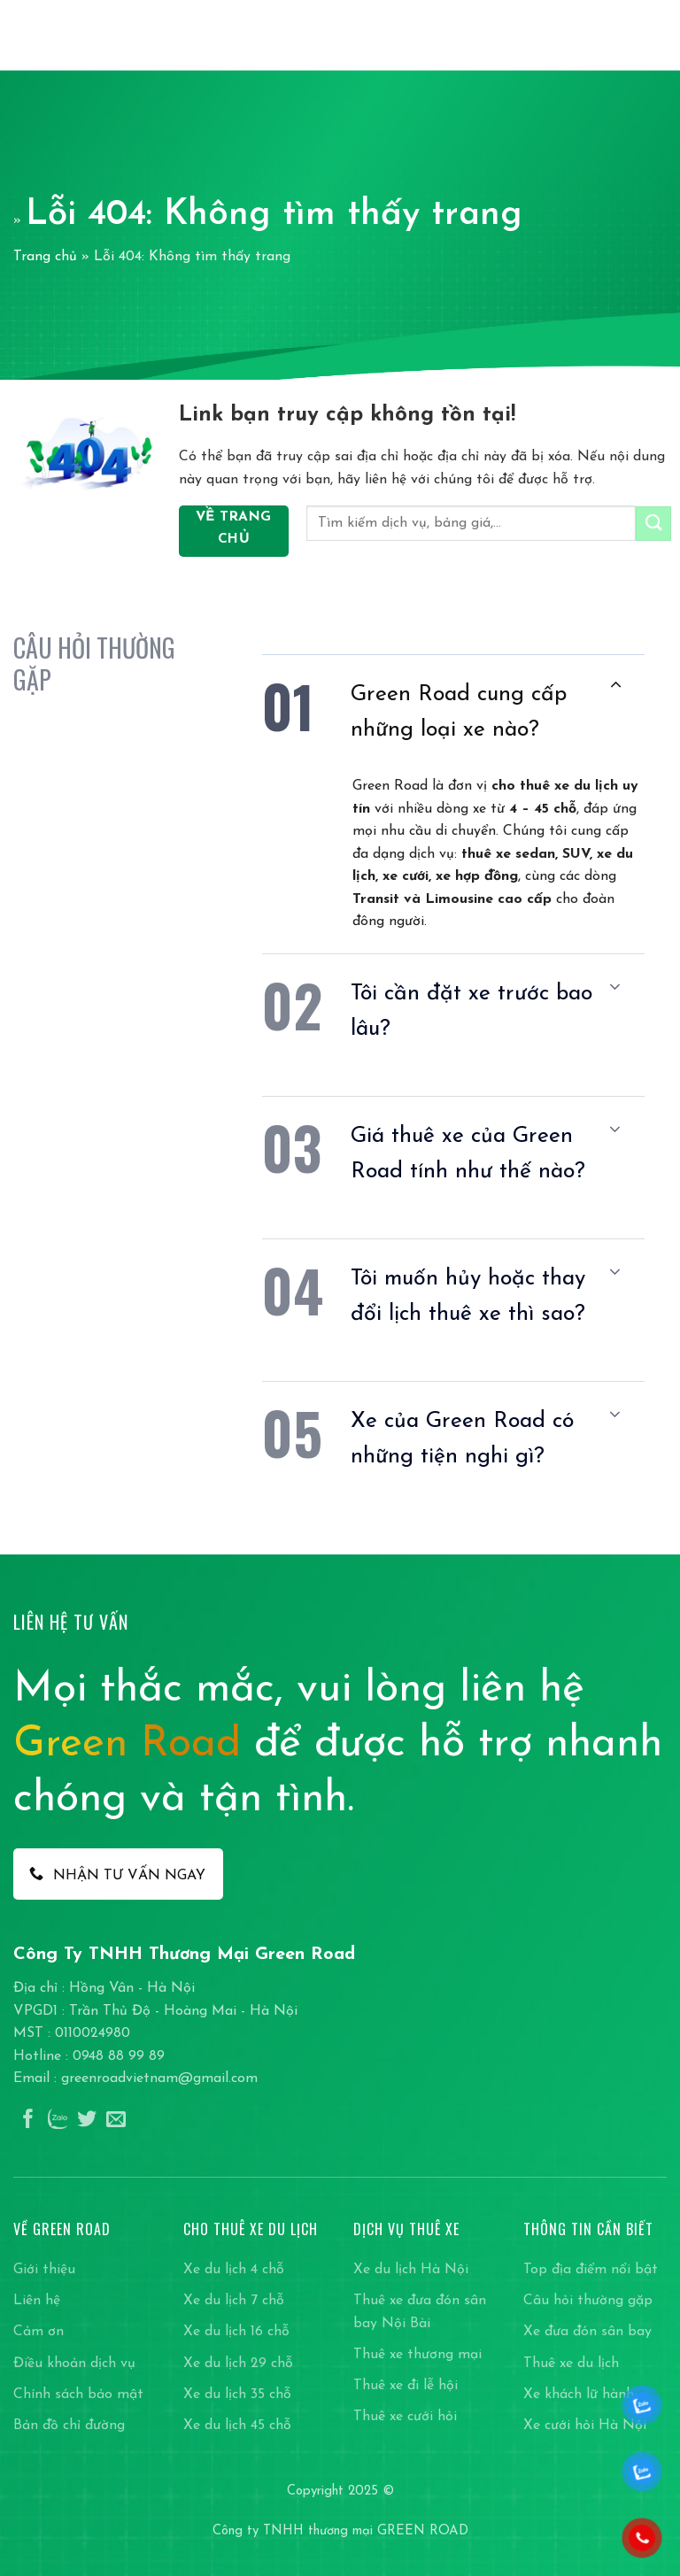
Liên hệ (36, 2301)
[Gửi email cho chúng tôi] (116, 2120)
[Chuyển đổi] (615, 686)
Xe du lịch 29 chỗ (238, 2363)
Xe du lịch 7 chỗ (233, 2301)
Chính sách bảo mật (78, 2394)
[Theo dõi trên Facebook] (28, 2120)
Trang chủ (45, 257)
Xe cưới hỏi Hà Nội (584, 2425)
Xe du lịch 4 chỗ (233, 2270)
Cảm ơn (38, 2332)
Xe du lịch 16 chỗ (236, 2332)
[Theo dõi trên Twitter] (87, 2120)
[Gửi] (653, 523)
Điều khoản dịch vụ (74, 2363)
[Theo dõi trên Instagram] (57, 2120)
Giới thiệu (44, 2270)
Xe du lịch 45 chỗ (237, 2425)
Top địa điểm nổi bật (590, 2270)
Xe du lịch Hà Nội (410, 2270)
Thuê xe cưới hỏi (405, 2417)
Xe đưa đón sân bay (587, 2332)
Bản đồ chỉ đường (69, 2425)
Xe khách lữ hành (578, 2394)
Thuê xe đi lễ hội (405, 2386)
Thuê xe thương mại (417, 2355)
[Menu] (656, 35)
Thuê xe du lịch (571, 2363)
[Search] (626, 35)
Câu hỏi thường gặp (588, 2301)
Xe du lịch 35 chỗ (237, 2394)
